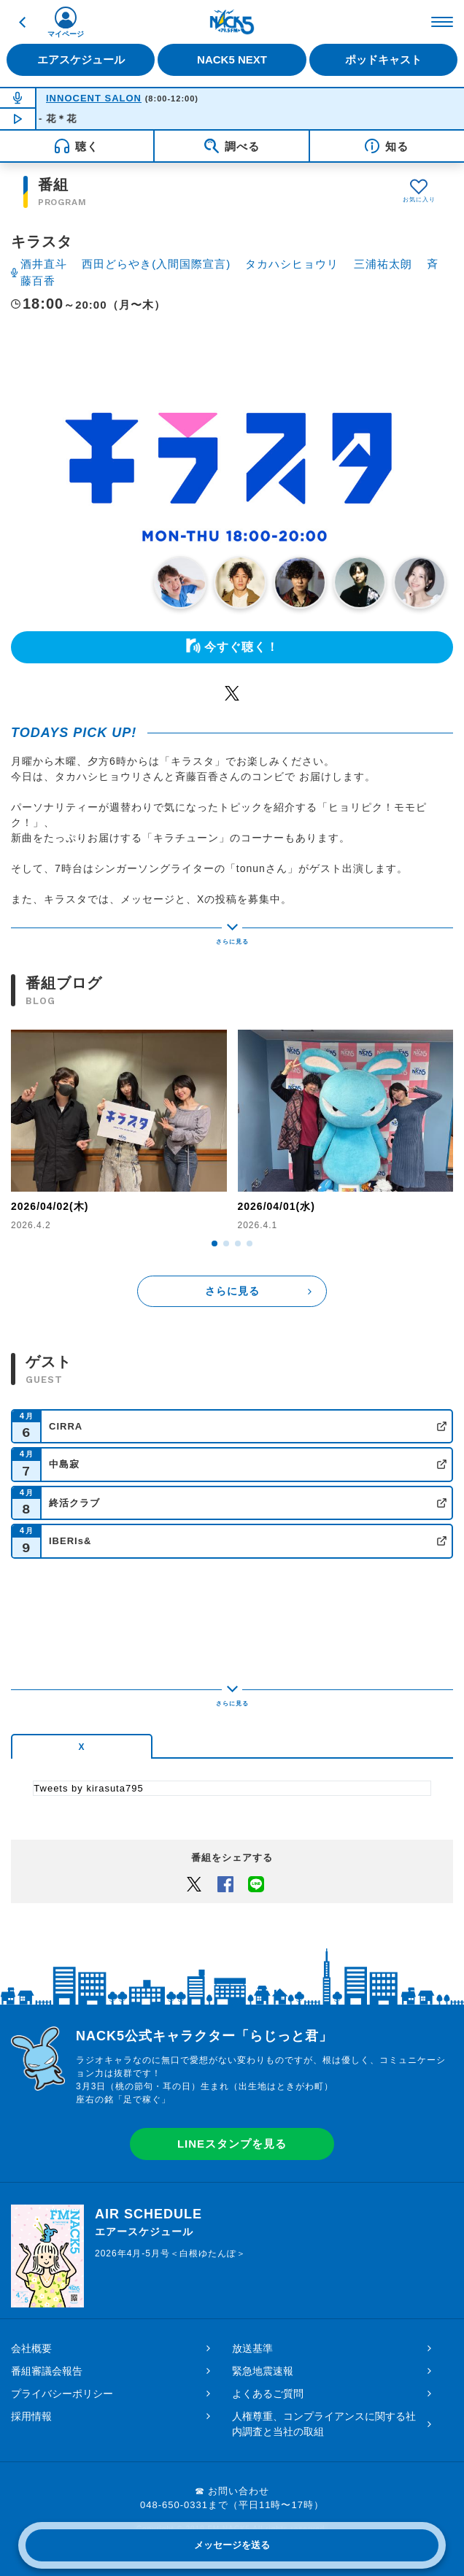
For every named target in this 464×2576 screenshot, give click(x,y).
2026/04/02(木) (49, 1206)
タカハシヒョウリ (292, 264)
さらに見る (232, 1291)
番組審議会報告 (46, 2371)
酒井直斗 (43, 264)
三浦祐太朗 (383, 264)
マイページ (65, 34)
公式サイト (441, 1426)
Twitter (232, 692)
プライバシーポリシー (62, 2393)
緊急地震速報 (262, 2371)
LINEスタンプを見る (232, 2143)
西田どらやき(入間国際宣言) (156, 264)
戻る (22, 22)
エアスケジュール (81, 59)
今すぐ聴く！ (241, 647)
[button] (214, 1243)
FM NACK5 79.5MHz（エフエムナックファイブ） (232, 22)
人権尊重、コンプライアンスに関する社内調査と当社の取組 (324, 2423)
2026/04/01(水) (276, 1206)
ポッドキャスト (383, 59)
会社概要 (31, 2348)
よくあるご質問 (267, 2393)
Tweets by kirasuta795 (88, 1788)
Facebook (225, 1883)
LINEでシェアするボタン (256, 1883)
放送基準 (252, 2348)
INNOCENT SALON (94, 98)
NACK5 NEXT (232, 59)
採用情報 (31, 2416)
